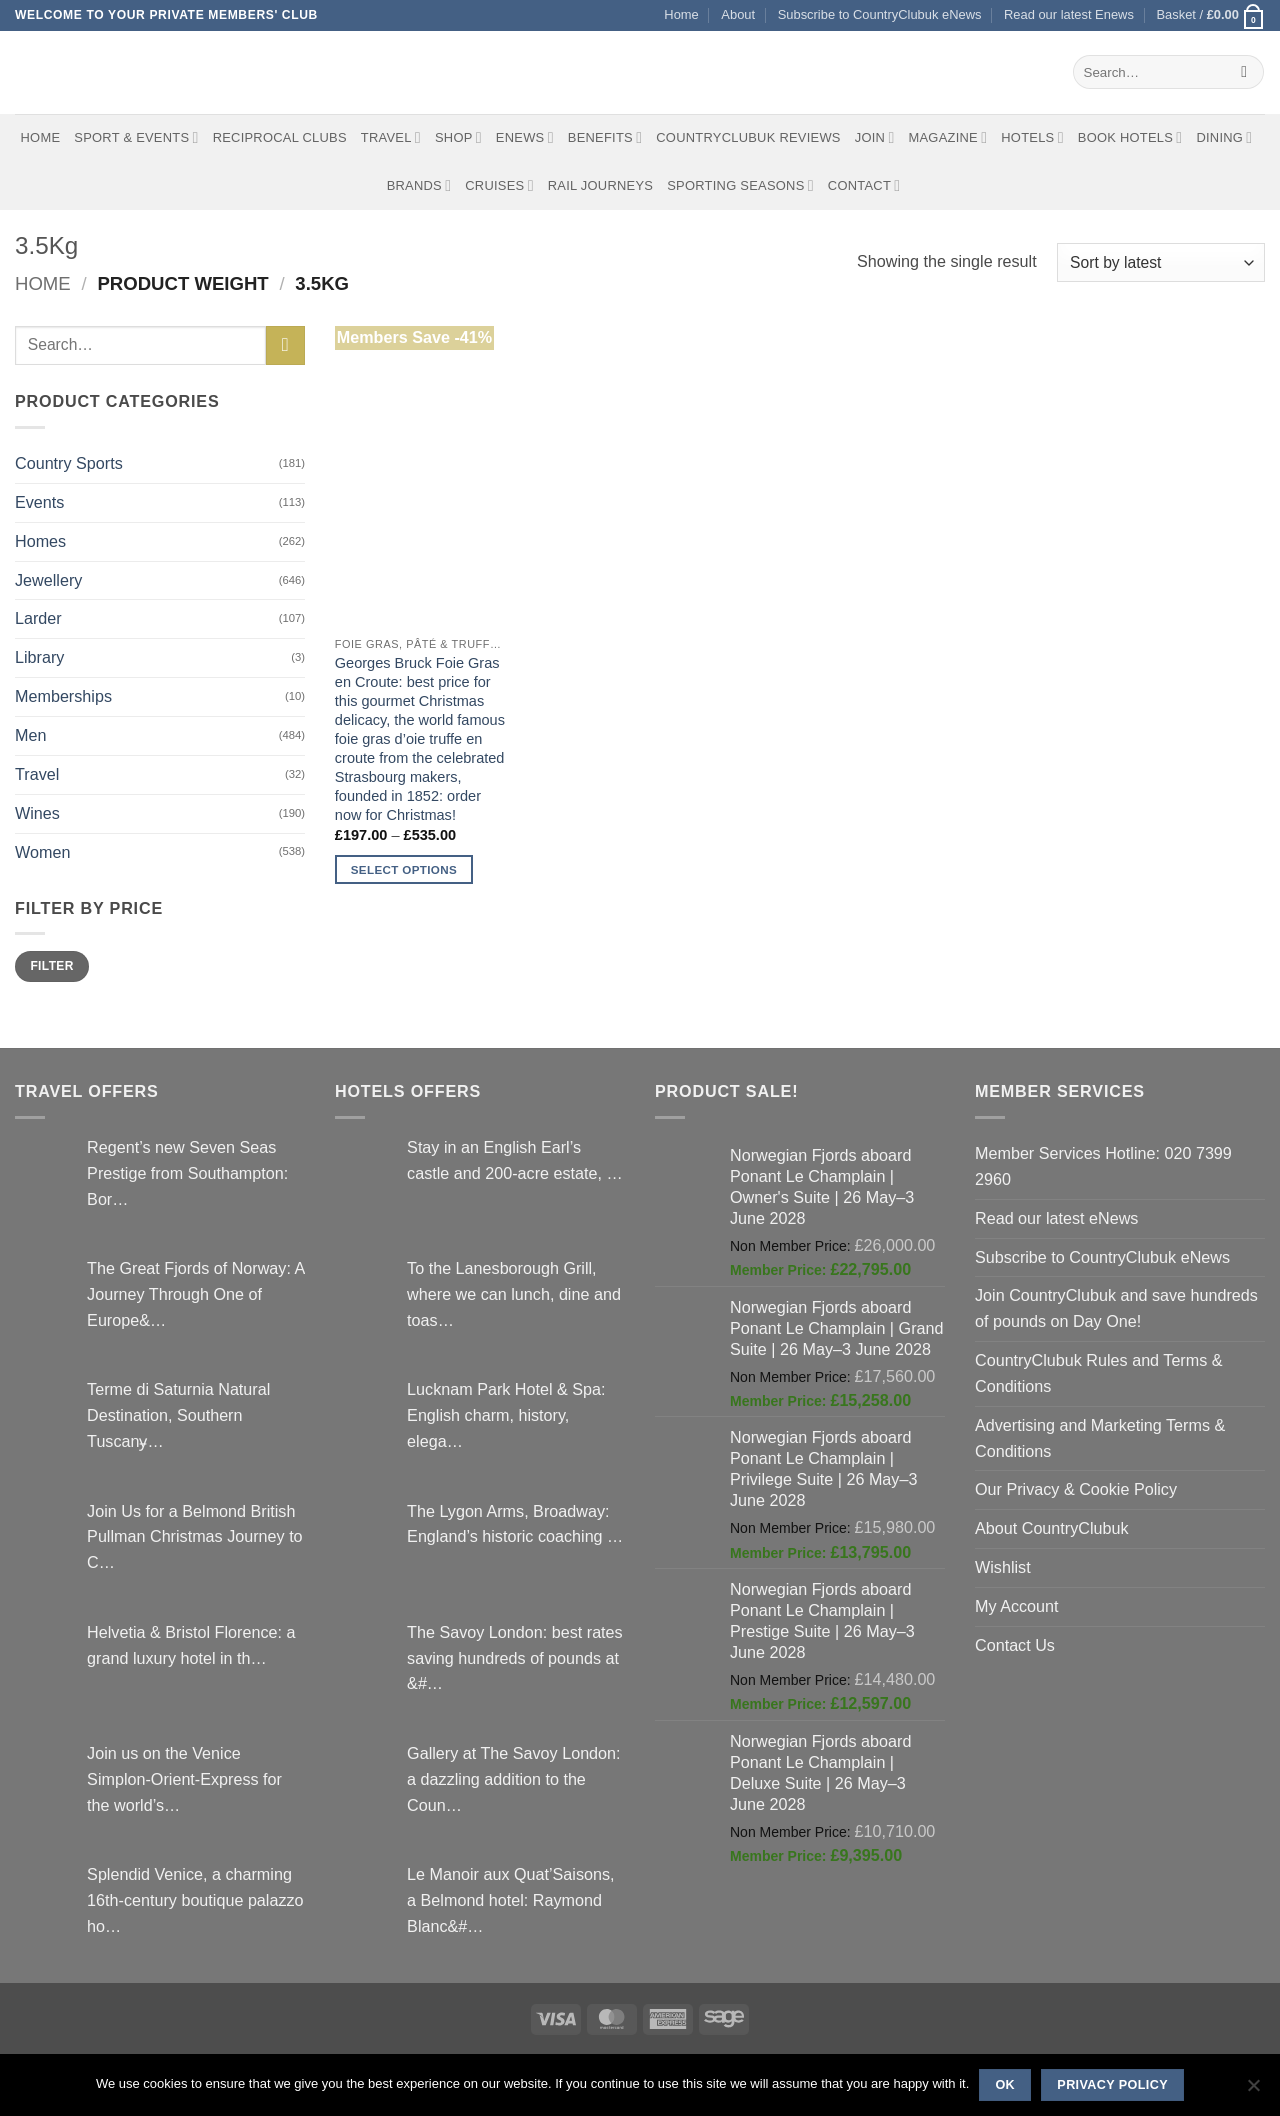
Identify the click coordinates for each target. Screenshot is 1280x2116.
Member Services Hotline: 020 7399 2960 (1103, 1166)
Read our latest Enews (1069, 14)
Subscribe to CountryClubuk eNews (880, 14)
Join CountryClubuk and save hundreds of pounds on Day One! (1116, 1308)
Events (39, 502)
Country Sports (69, 463)
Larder (38, 618)
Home (681, 14)
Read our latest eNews (1056, 1218)
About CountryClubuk (1052, 1528)
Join (875, 137)
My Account (1017, 1606)
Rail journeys (600, 185)
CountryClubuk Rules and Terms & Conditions (1099, 1373)
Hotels (1032, 137)
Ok (1005, 2085)
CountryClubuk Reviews (748, 137)
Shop (458, 137)
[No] (1253, 2091)
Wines (37, 813)
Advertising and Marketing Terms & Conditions (1100, 1438)
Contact (864, 185)
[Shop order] (1161, 262)
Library (39, 657)
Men (30, 735)
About (738, 14)
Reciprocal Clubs (280, 137)
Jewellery (48, 580)
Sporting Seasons (740, 185)
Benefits (605, 137)
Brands (419, 185)
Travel (391, 137)
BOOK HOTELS (1130, 137)
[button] (1210, 15)
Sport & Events (136, 137)
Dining (1224, 137)
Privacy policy (1112, 2085)
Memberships (63, 696)
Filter (51, 966)
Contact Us (1015, 1645)
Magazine (947, 137)
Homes (40, 541)
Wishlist (1003, 1567)
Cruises (499, 185)
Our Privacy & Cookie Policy (1076, 1489)
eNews (525, 137)
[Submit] (1244, 72)
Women (42, 852)
